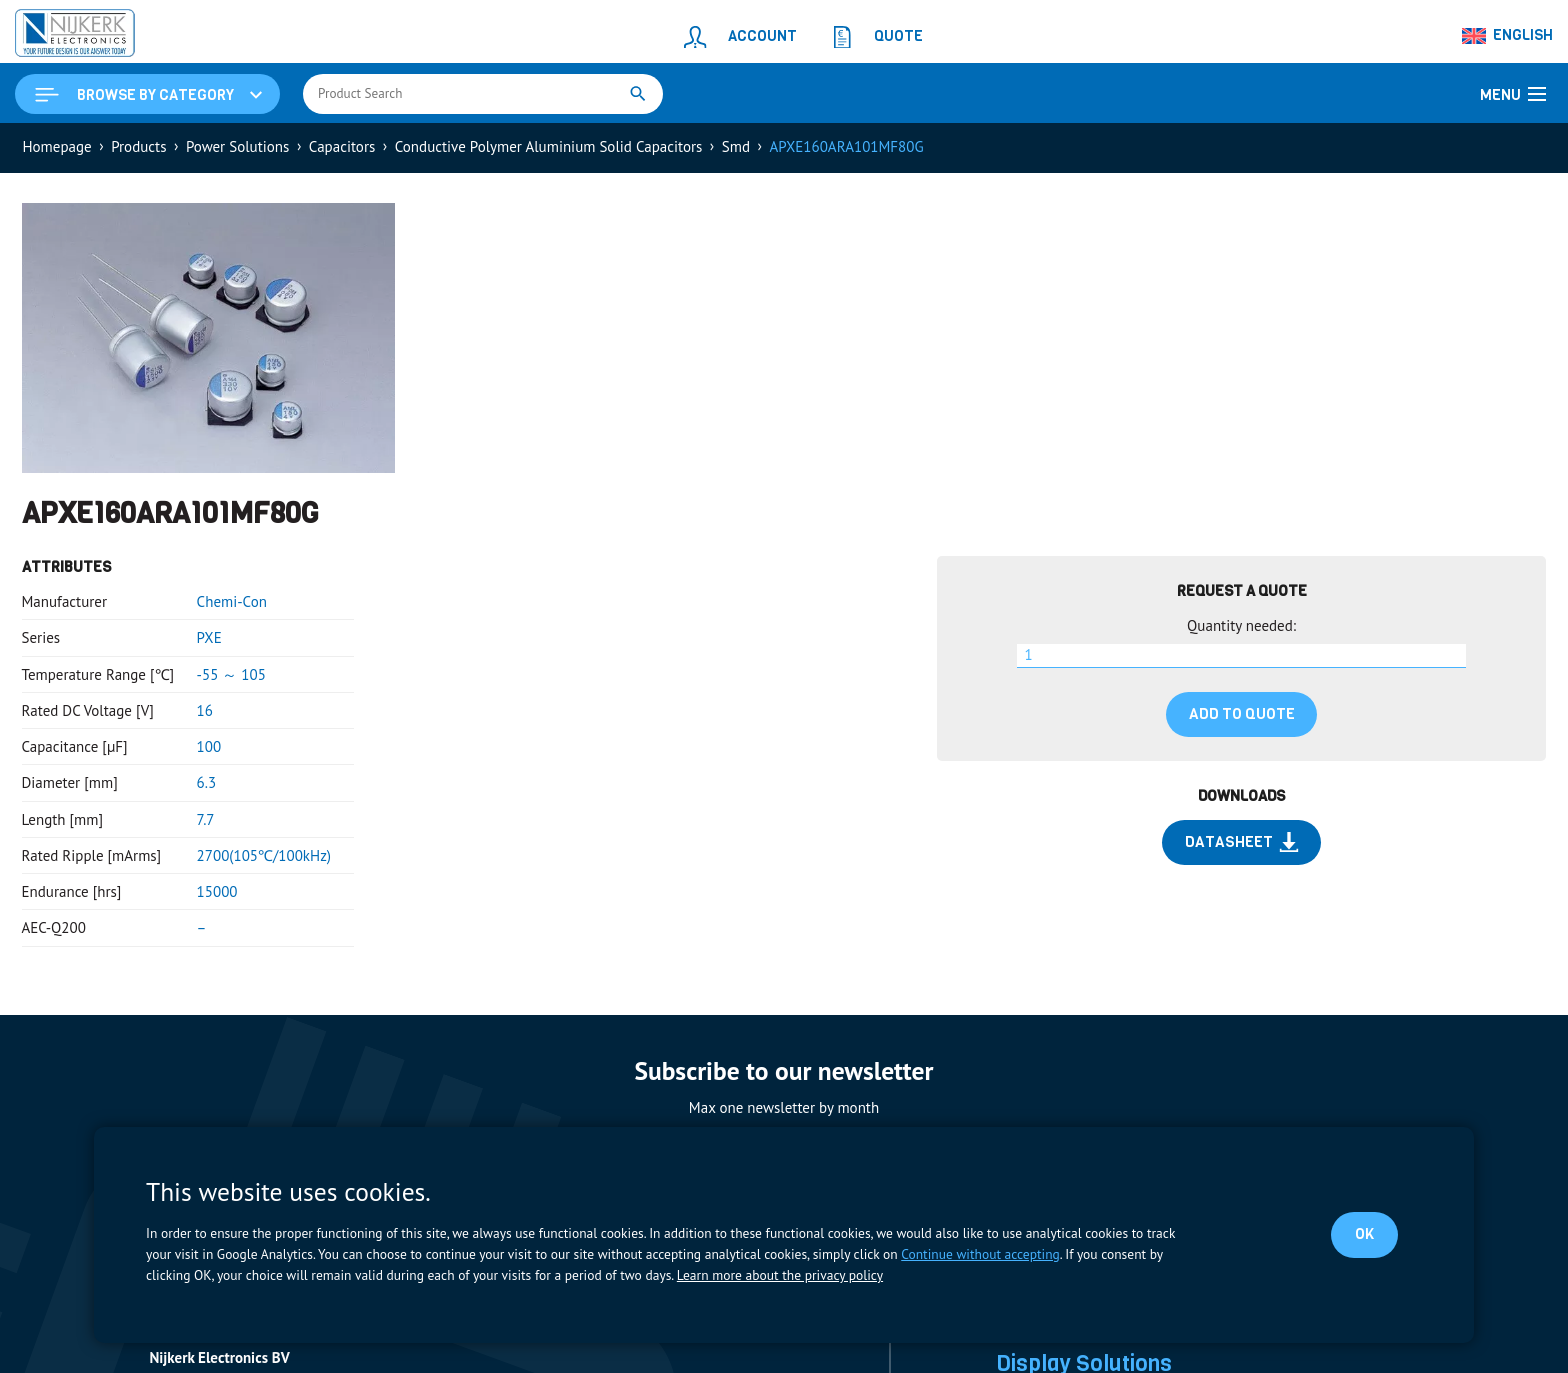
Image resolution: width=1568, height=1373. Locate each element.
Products (138, 146)
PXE (209, 637)
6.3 (207, 782)
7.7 (206, 819)
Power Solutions (237, 146)
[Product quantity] (1241, 656)
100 (209, 746)
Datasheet (1242, 842)
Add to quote (1242, 714)
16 (205, 710)
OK (1364, 1234)
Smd (736, 146)
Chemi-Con (232, 601)
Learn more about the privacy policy (780, 1275)
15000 (217, 891)
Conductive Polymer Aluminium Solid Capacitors (549, 146)
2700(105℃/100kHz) (264, 855)
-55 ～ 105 (231, 674)
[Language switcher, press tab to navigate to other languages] (1508, 36)
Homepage (57, 146)
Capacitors (342, 146)
